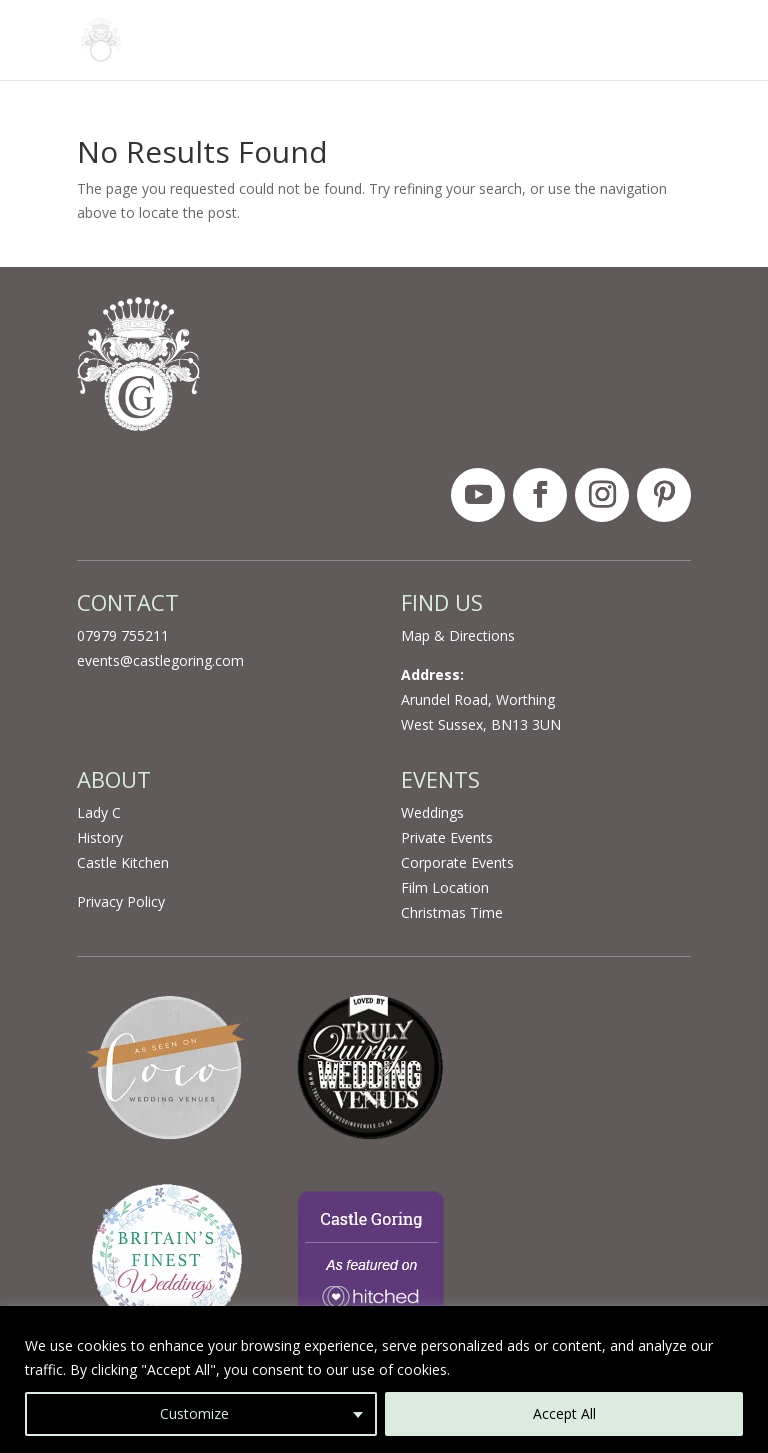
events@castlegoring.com (160, 660)
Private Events (447, 837)
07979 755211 (123, 635)
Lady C (99, 812)
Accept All (564, 1413)
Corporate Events (457, 862)
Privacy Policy (121, 901)
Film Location (445, 887)
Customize (194, 1413)
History (100, 837)
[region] (384, 1379)
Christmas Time (452, 912)
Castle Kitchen (123, 862)
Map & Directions (458, 635)
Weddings (432, 812)
